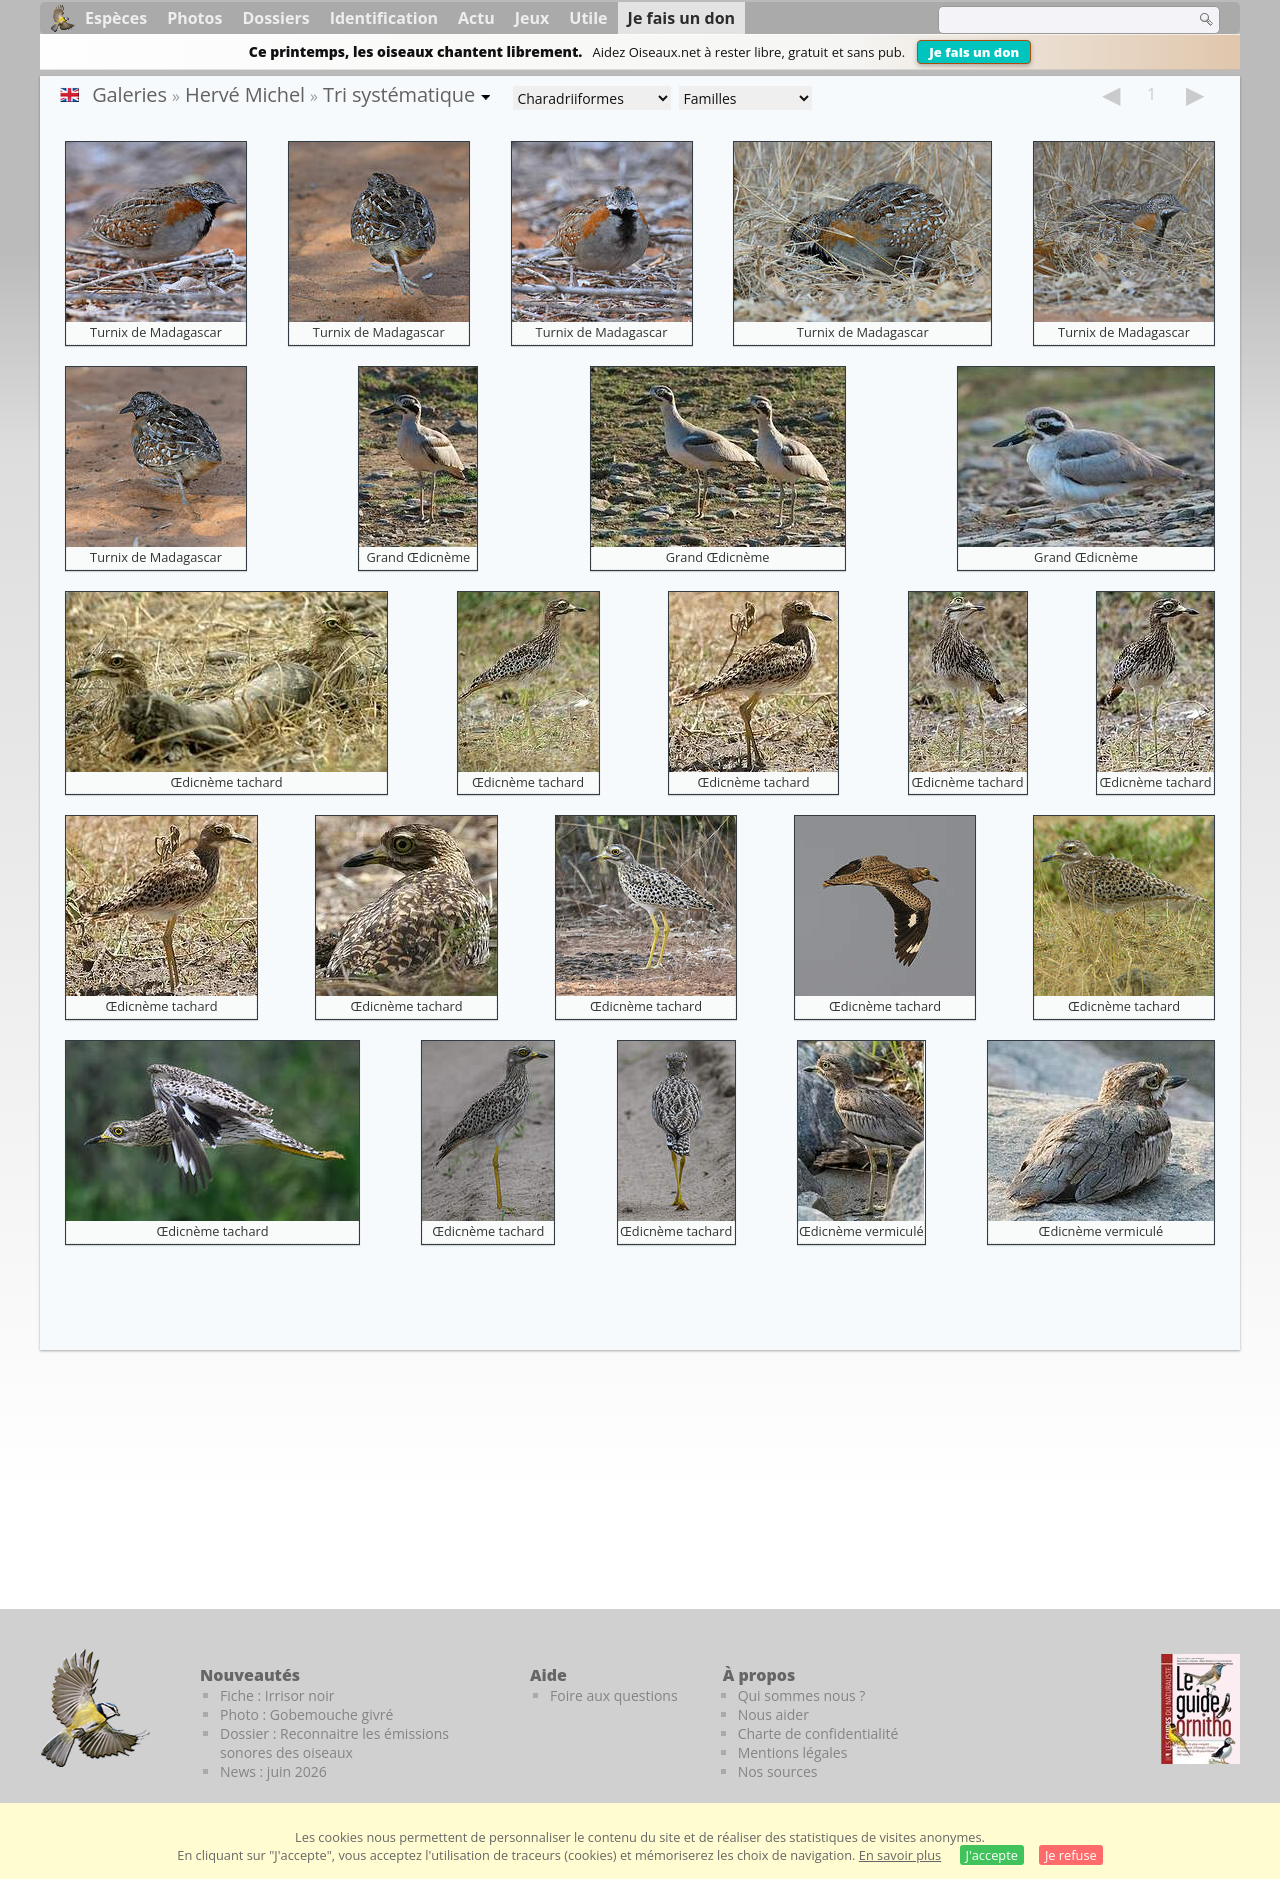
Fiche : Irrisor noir (277, 1695)
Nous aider (773, 1714)
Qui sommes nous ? (802, 1695)
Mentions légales (793, 1752)
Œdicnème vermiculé (861, 1231)
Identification (384, 18)
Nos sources (778, 1771)
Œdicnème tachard (226, 782)
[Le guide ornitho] (1200, 1709)
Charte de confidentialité (818, 1733)
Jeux (532, 18)
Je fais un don (974, 52)
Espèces (116, 18)
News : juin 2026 (273, 1771)
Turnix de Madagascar (156, 332)
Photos (194, 18)
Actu (476, 18)
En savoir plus (900, 1855)
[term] (1054, 20)
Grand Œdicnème (418, 557)
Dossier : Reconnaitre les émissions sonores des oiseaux (334, 1743)
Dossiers (275, 18)
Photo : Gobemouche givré (306, 1714)
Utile (588, 18)
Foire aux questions (614, 1695)
